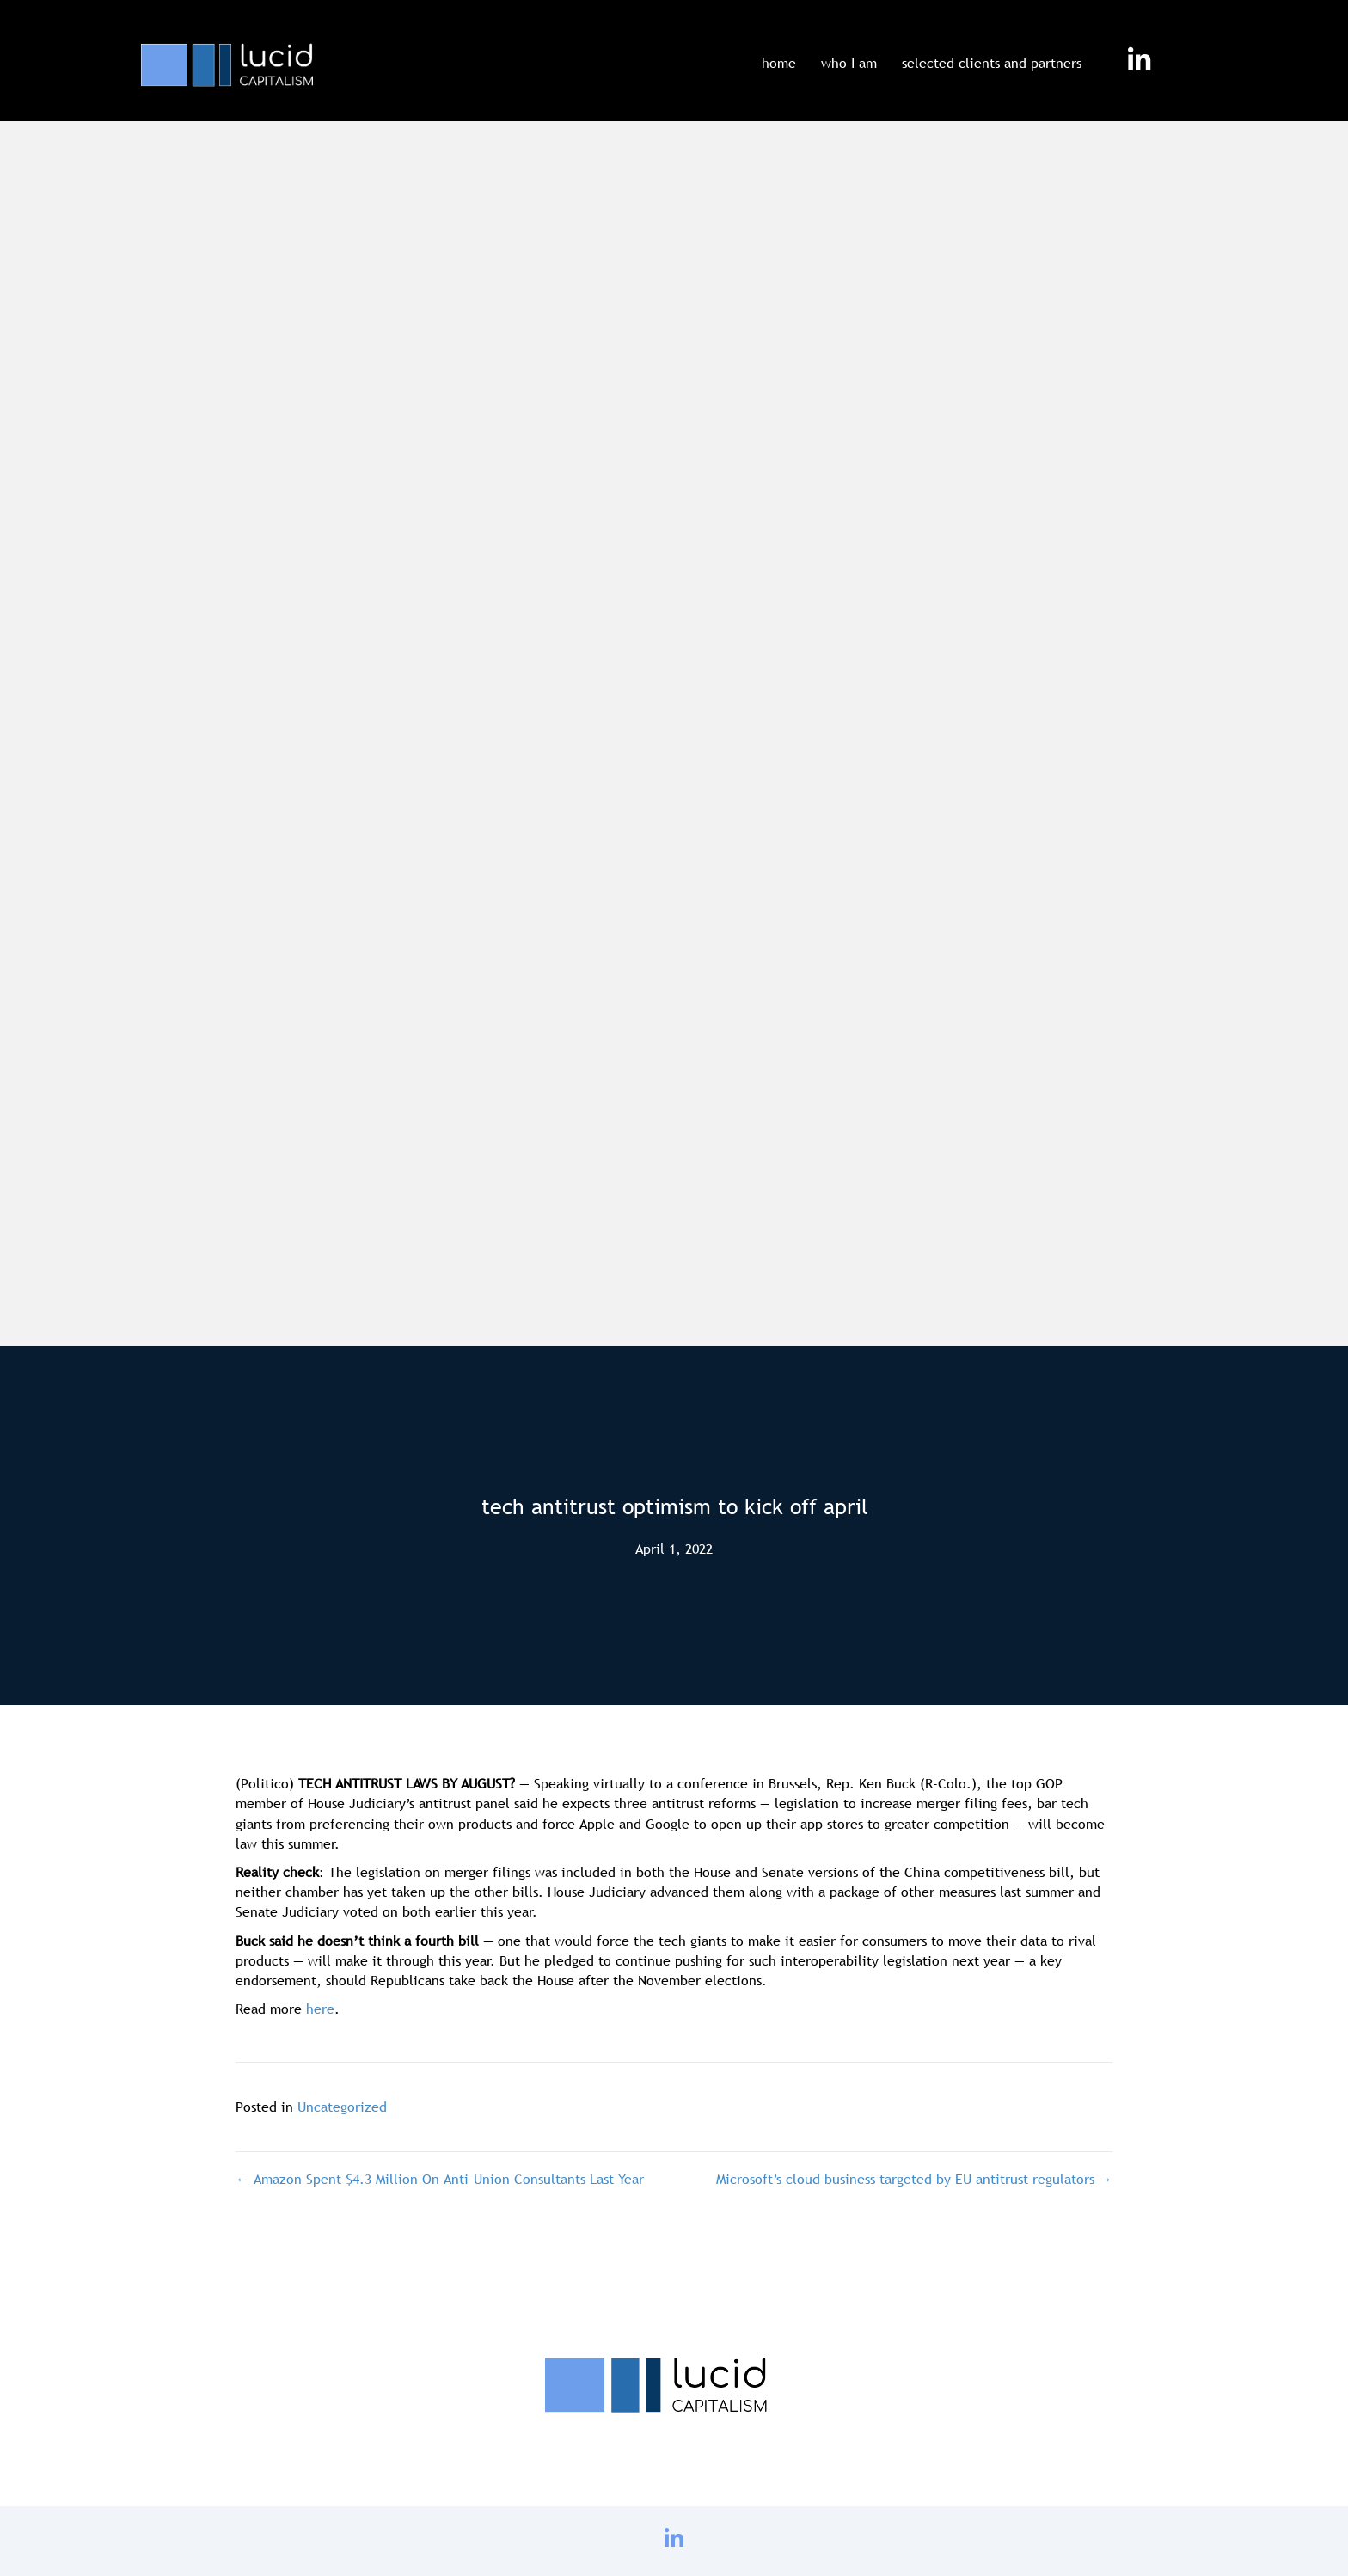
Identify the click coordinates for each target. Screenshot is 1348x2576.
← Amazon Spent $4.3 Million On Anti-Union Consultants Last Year (440, 2178)
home (779, 62)
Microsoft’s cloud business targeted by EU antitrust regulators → (914, 2178)
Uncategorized (342, 2106)
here (320, 2008)
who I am (849, 62)
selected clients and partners (991, 62)
